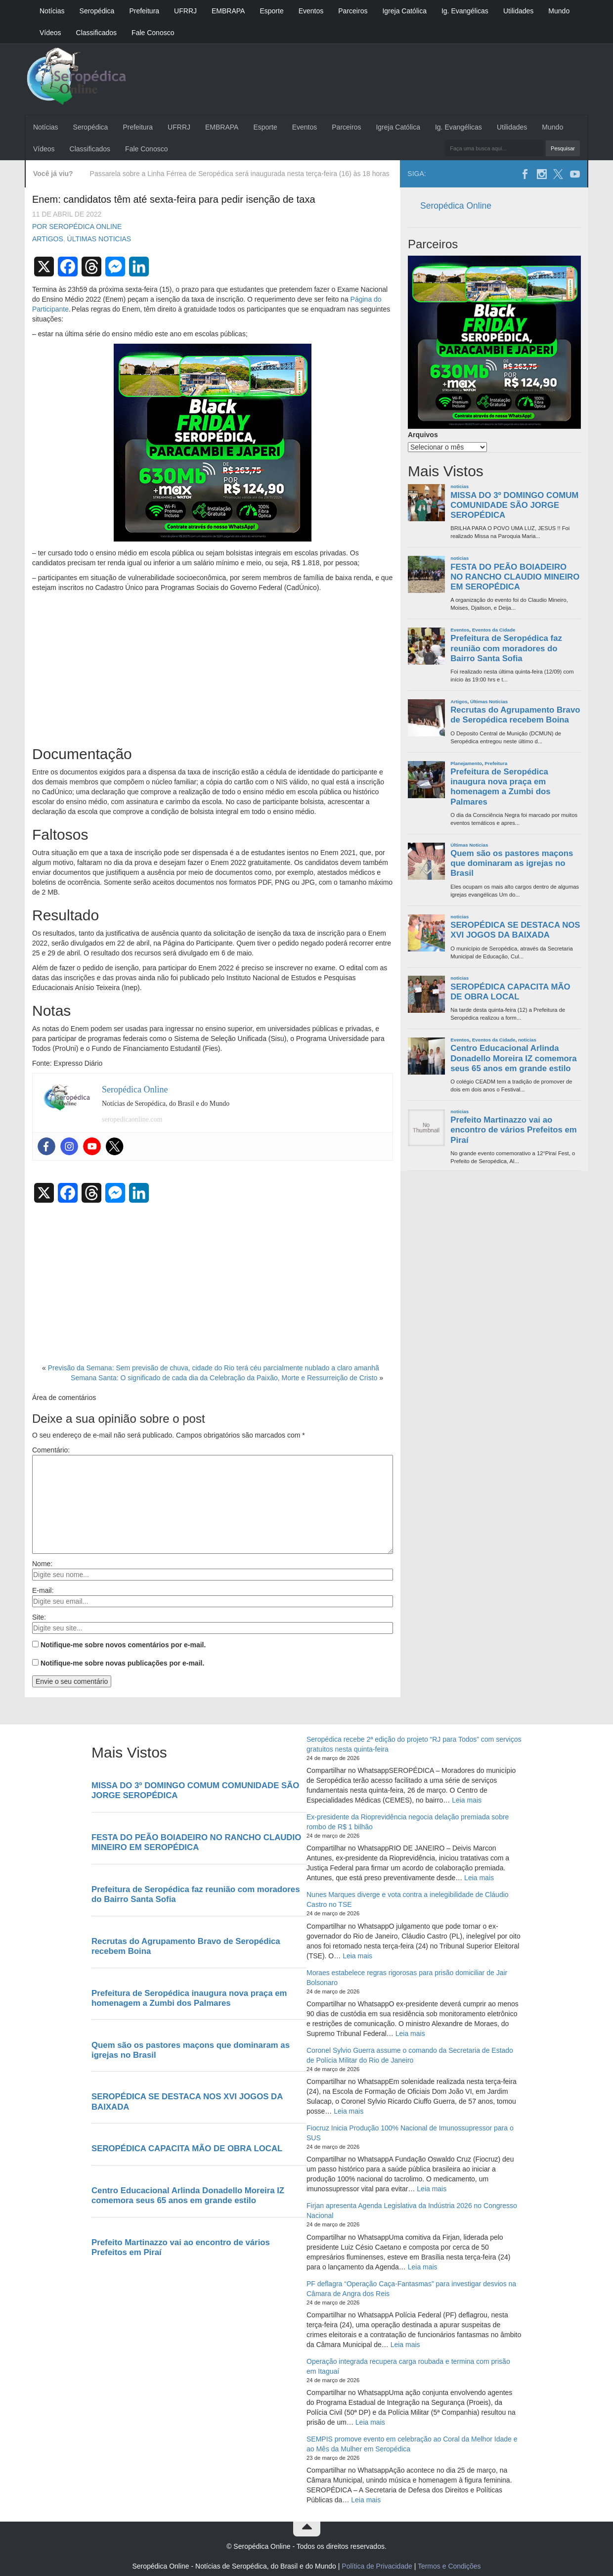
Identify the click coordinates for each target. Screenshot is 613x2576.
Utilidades (518, 11)
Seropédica (97, 11)
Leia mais (467, 1800)
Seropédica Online (455, 206)
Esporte (271, 11)
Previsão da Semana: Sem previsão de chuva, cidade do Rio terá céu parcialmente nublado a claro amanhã (213, 1368)
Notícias (52, 11)
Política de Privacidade (377, 2566)
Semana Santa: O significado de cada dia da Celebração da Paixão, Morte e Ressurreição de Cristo (224, 1378)
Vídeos (50, 33)
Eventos (311, 11)
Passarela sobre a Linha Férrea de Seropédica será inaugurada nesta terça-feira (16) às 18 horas (240, 174)
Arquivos (423, 435)
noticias (459, 486)
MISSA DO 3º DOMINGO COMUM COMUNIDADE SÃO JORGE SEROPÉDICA (514, 505)
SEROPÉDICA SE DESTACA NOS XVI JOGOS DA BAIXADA (515, 930)
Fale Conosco (152, 33)
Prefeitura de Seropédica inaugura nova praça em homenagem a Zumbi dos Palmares (500, 786)
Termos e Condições (449, 2566)
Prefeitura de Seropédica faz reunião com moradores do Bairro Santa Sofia (506, 648)
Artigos (47, 239)
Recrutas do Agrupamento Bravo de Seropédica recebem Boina (515, 714)
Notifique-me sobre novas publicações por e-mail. (122, 1663)
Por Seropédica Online (77, 226)
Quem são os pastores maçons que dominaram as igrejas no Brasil (511, 863)
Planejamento (466, 763)
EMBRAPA (228, 11)
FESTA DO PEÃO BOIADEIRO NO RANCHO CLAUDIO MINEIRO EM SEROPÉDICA (514, 576)
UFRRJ (185, 11)
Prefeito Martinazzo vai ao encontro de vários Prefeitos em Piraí (513, 1129)
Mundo (558, 11)
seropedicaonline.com (132, 1119)
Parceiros (352, 11)
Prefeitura (144, 11)
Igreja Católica (404, 11)
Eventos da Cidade (494, 630)
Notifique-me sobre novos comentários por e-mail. (123, 1645)
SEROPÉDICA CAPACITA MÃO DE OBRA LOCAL (510, 991)
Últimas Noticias (99, 239)
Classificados (96, 33)
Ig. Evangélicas (464, 11)
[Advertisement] (212, 666)
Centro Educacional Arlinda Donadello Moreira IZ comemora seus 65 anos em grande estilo (513, 1058)
